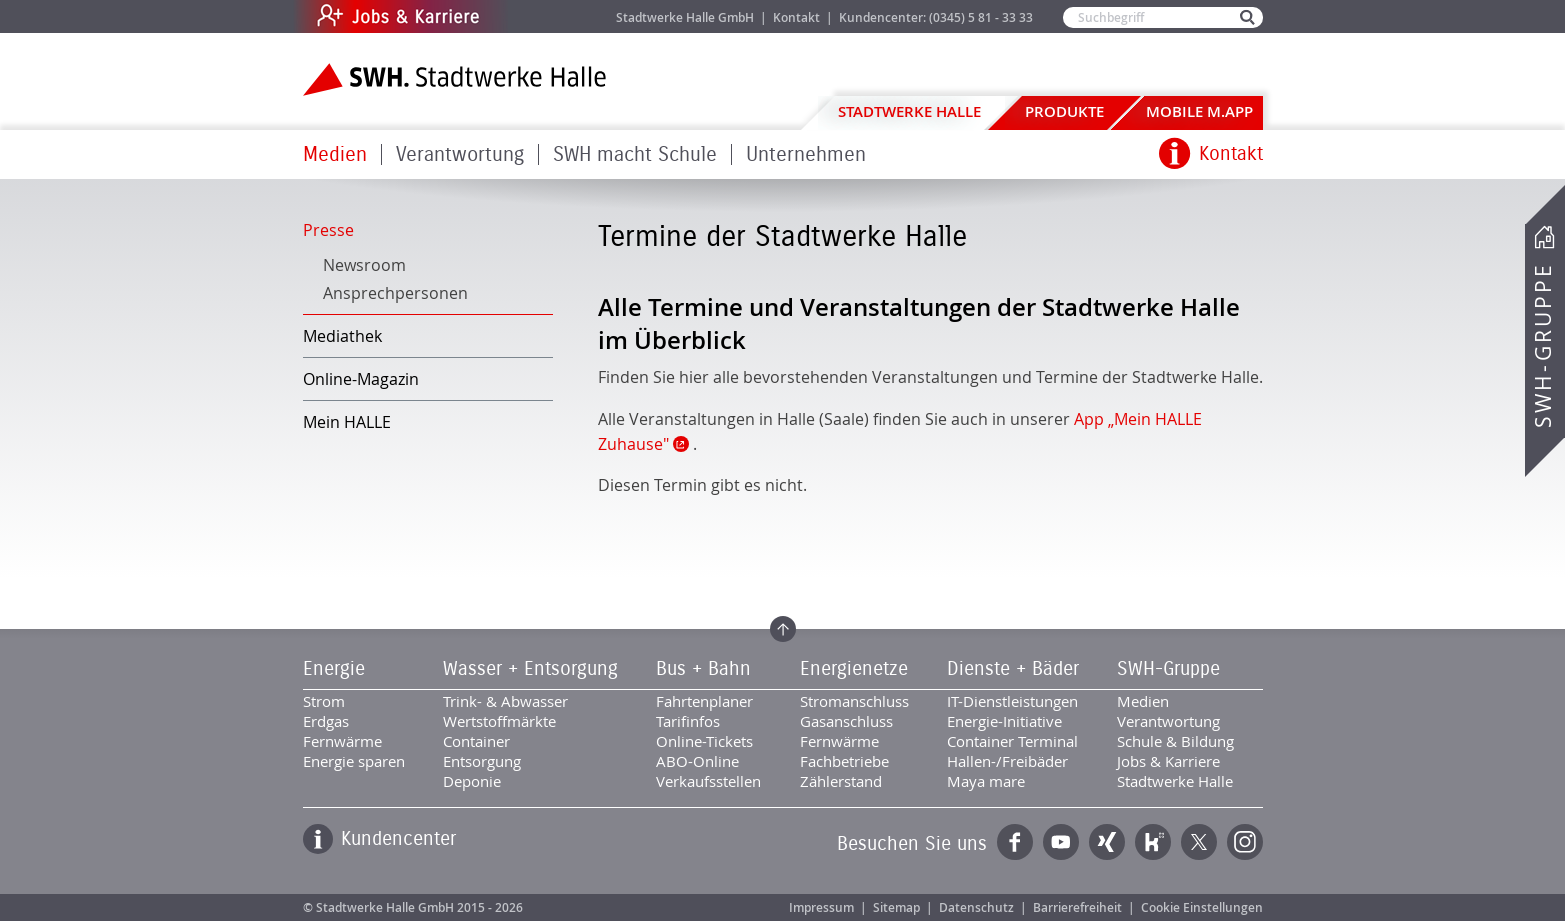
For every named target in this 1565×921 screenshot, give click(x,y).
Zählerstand (841, 781)
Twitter (1199, 842)
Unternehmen (806, 154)
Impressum (821, 907)
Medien (335, 154)
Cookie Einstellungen (1202, 907)
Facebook (1015, 842)
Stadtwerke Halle (909, 111)
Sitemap (896, 907)
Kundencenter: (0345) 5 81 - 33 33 (936, 17)
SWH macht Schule (635, 154)
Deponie (472, 781)
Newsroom (364, 265)
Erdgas (326, 721)
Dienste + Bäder (1013, 669)
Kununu (1153, 842)
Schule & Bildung (1175, 741)
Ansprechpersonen (395, 293)
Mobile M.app (1199, 111)
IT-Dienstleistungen (1012, 701)
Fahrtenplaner (704, 701)
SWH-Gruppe (1543, 345)
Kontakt (796, 17)
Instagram (1245, 842)
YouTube (1061, 842)
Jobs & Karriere (533, 16)
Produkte (1064, 111)
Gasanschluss (846, 721)
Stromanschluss (854, 701)
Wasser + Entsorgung (530, 669)
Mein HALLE (347, 422)
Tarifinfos (688, 721)
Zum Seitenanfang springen (783, 629)
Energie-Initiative (1004, 721)
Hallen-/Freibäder (1007, 761)
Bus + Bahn (703, 669)
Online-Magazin (361, 379)
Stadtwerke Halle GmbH (685, 17)
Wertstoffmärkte (499, 721)
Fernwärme (342, 741)
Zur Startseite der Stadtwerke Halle (454, 79)
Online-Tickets (704, 741)
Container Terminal (1012, 741)
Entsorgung (482, 761)
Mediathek (342, 336)
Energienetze (854, 669)
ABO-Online (697, 761)
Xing (1107, 842)
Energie (334, 669)
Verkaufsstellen (708, 781)
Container (476, 741)
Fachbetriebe (844, 761)
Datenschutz (976, 907)
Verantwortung (460, 154)
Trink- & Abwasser (505, 701)
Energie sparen (354, 761)
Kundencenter (398, 839)
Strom (324, 701)
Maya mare (986, 781)
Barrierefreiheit (1077, 907)
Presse (328, 230)
